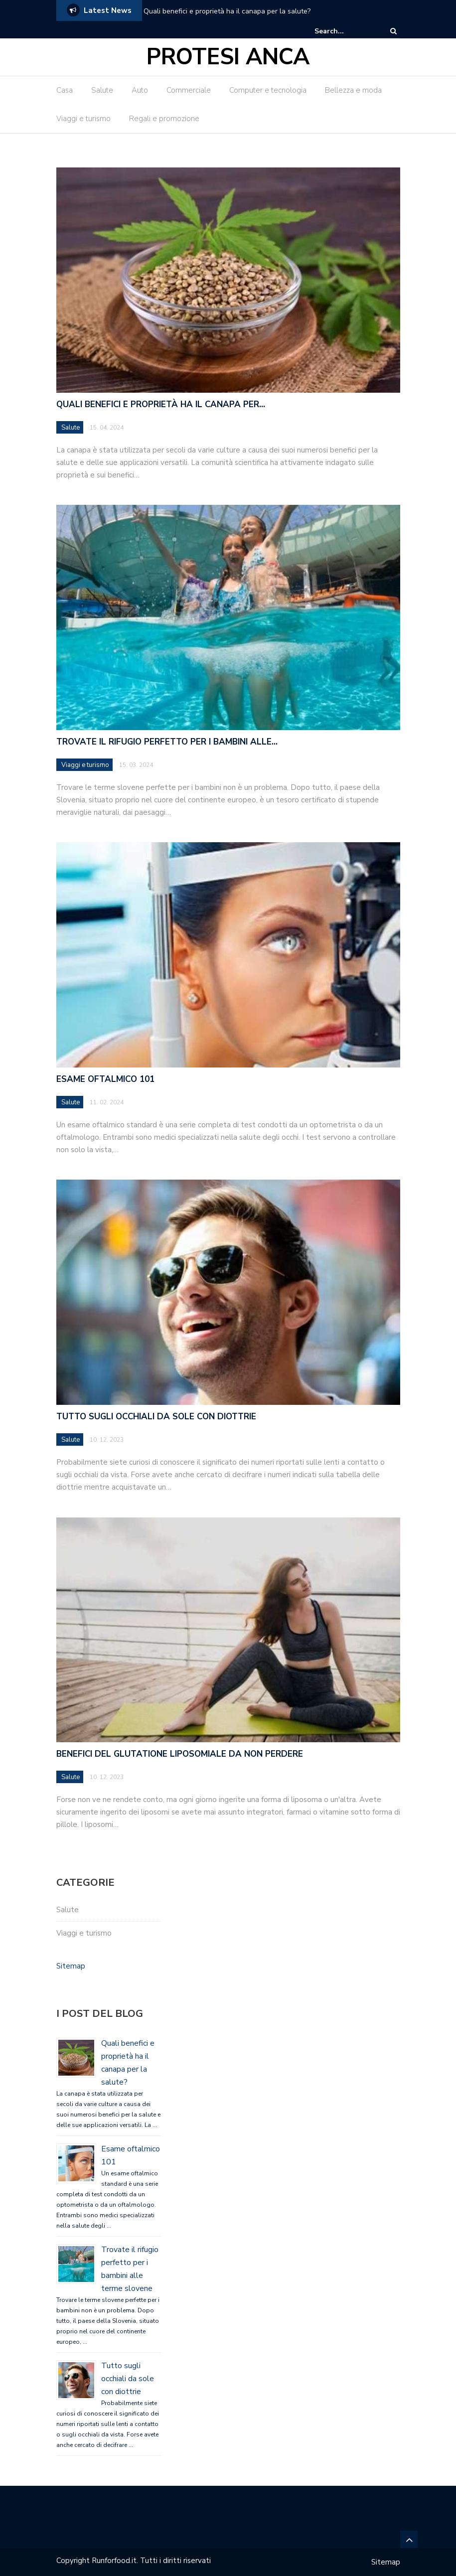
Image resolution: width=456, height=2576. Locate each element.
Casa (64, 90)
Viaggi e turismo (83, 119)
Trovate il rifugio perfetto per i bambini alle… (167, 742)
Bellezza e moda (353, 90)
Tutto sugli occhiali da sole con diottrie (156, 1416)
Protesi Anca (228, 57)
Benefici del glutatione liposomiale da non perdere (179, 1754)
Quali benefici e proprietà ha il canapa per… (160, 404)
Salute (102, 90)
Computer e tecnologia (267, 90)
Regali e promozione (164, 119)
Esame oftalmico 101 (105, 1079)
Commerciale (188, 90)
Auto (140, 90)
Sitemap (70, 1966)
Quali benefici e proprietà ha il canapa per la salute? (227, 11)
